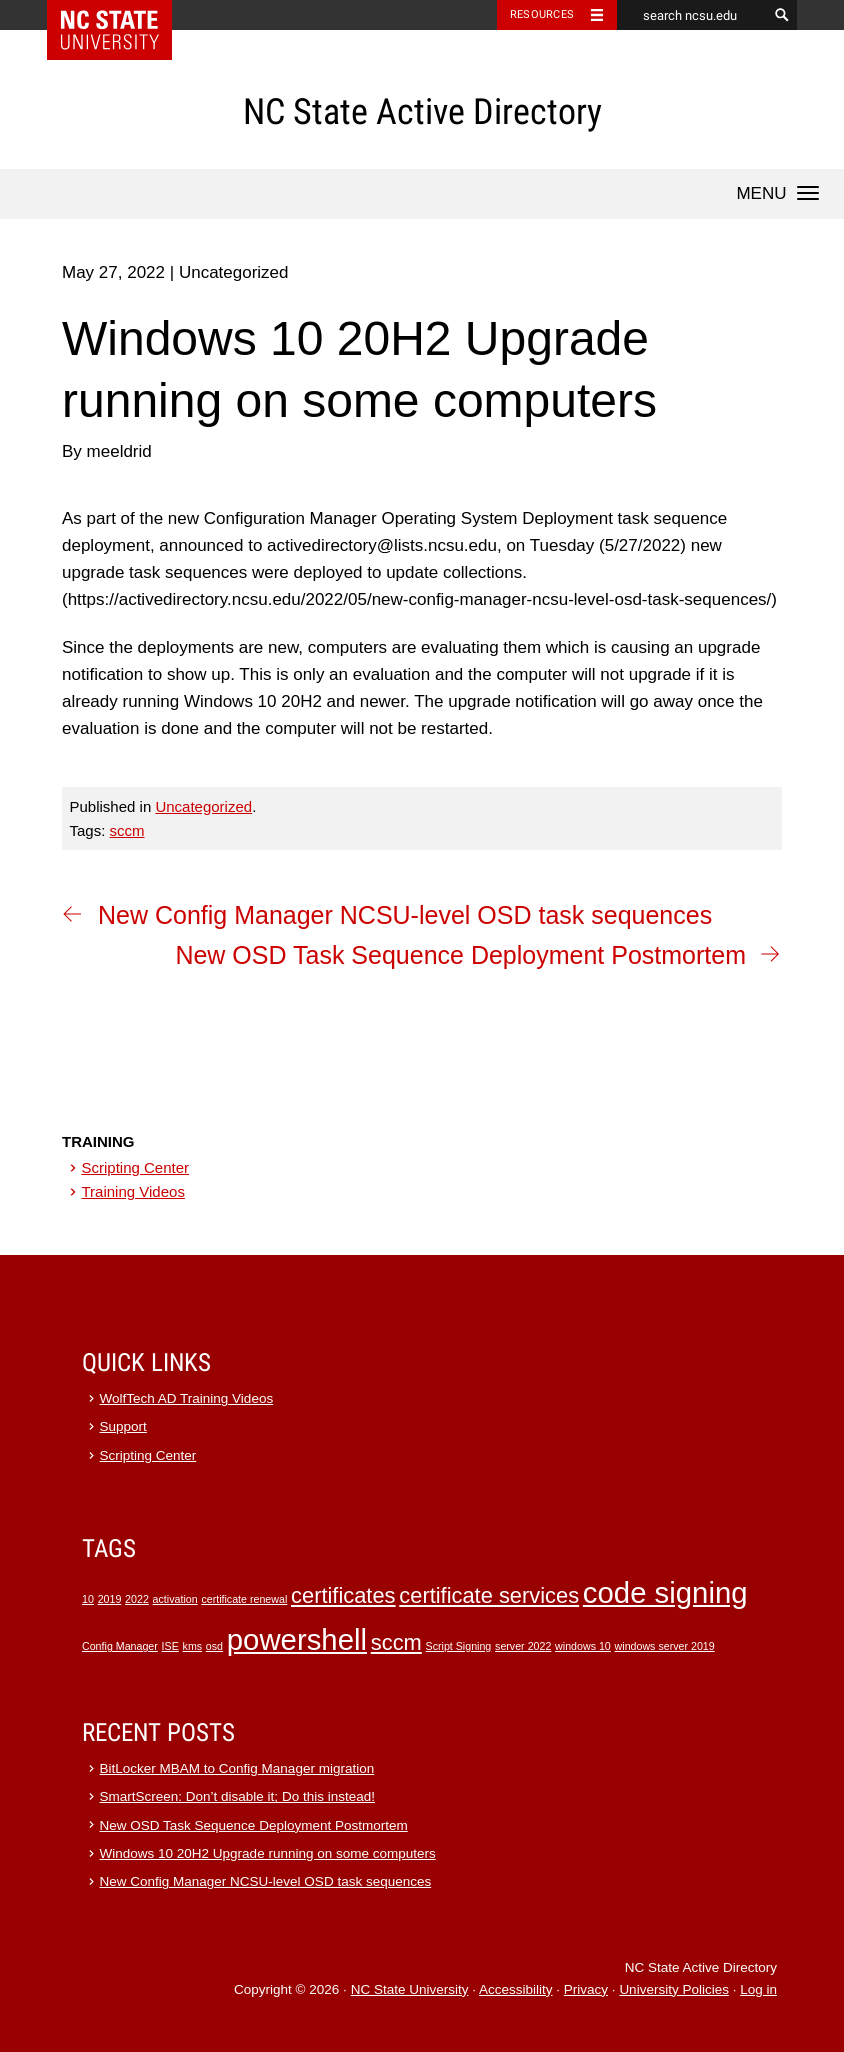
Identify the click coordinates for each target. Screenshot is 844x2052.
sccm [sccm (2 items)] (396, 1642)
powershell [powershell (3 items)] (297, 1639)
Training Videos (133, 1191)
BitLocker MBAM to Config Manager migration (237, 1768)
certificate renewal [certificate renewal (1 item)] (244, 1599)
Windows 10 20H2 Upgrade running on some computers (268, 1853)
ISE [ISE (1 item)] (170, 1646)
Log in (758, 1989)
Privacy (586, 1989)
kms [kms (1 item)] (193, 1646)
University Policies (674, 1989)
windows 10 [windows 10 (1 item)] (583, 1646)
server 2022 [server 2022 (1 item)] (523, 1646)
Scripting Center (136, 1167)
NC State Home (122, 15)
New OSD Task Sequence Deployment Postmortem (460, 955)
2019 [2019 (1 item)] (110, 1599)
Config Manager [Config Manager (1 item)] (120, 1646)
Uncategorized (203, 806)
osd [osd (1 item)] (214, 1646)
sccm (127, 830)
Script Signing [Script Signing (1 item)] (459, 1646)
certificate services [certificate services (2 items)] (489, 1595)
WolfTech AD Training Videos (187, 1398)
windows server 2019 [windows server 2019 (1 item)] (665, 1646)
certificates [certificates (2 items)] (343, 1595)
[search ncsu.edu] (692, 15)
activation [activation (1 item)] (175, 1599)
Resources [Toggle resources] (542, 14)
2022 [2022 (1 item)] (137, 1599)
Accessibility (516, 1989)
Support (123, 1426)
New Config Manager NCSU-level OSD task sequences (405, 915)
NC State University (410, 1989)
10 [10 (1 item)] (88, 1599)
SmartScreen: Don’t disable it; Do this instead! (237, 1796)
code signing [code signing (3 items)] (665, 1592)
